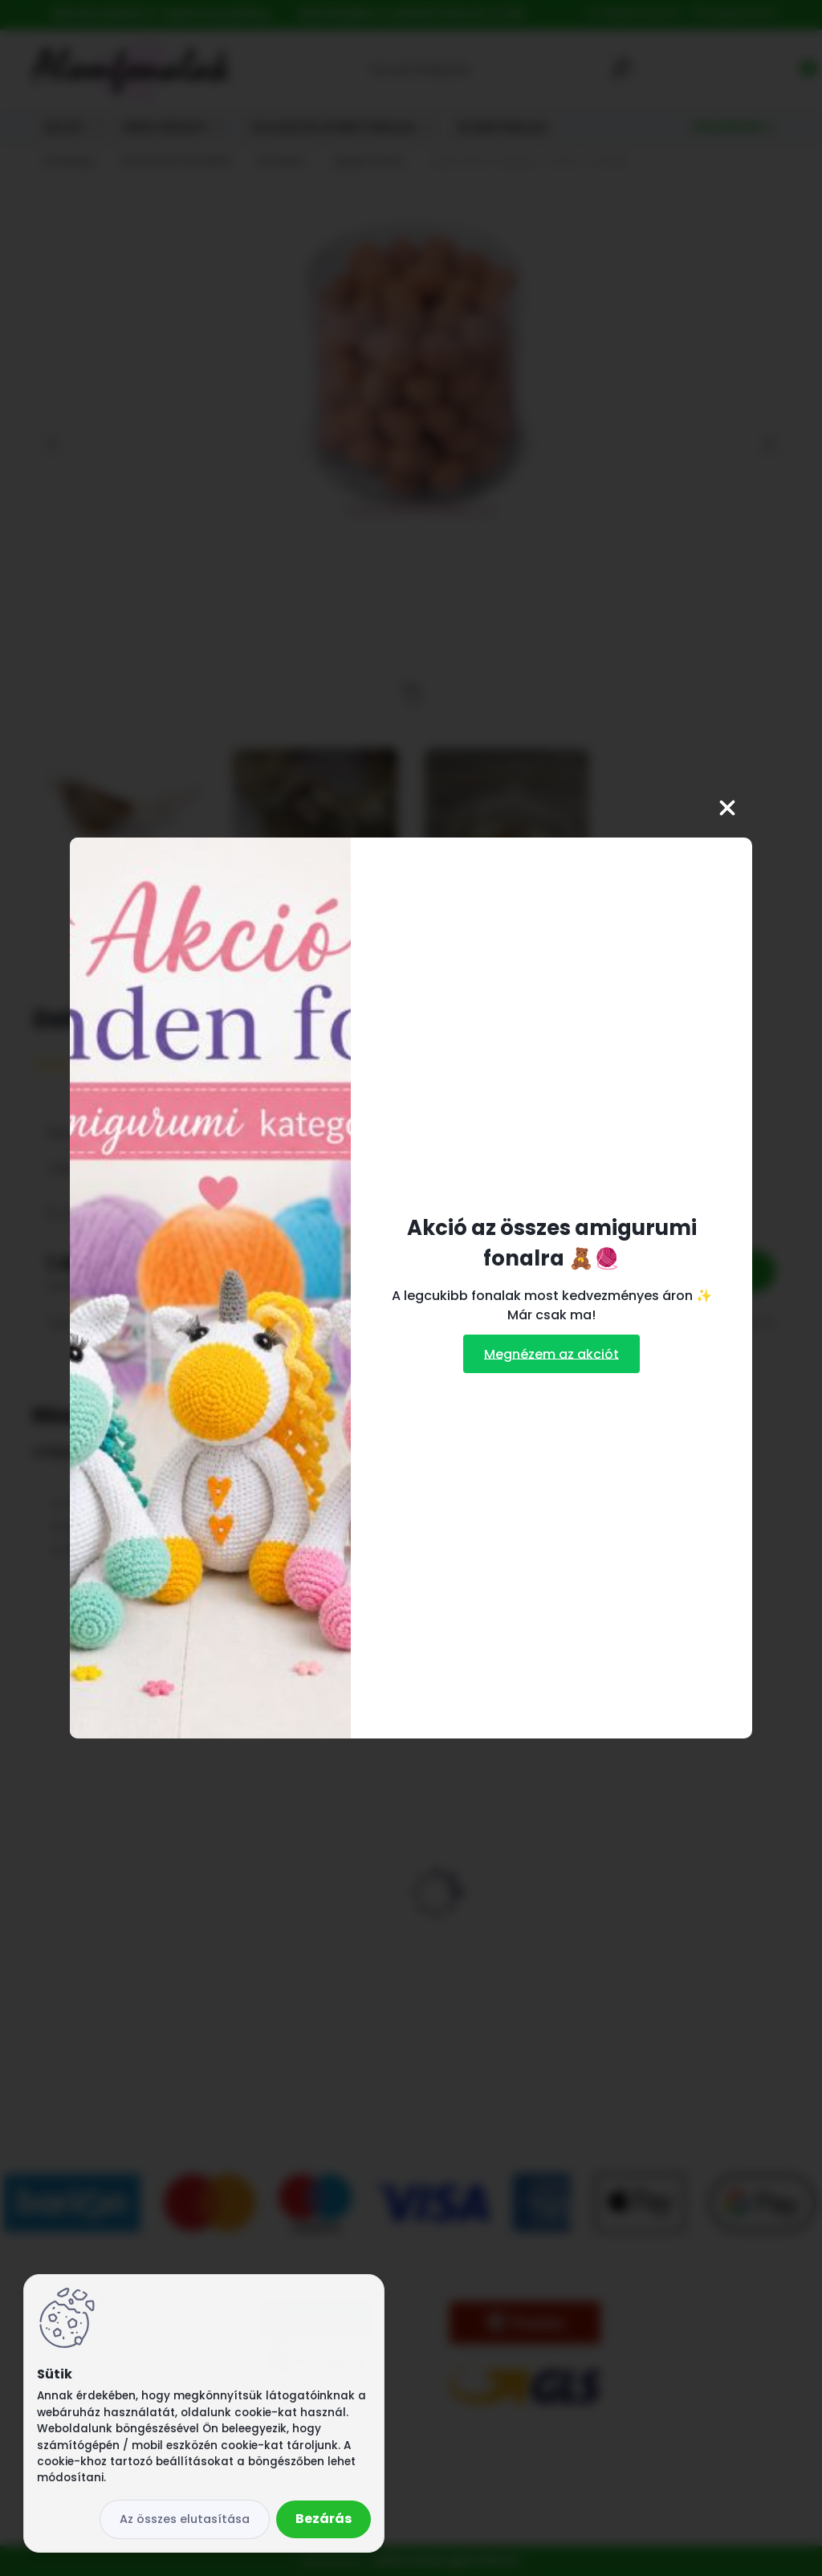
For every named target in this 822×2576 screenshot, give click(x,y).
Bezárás (323, 2518)
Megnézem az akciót (551, 1353)
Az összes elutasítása (185, 2519)
